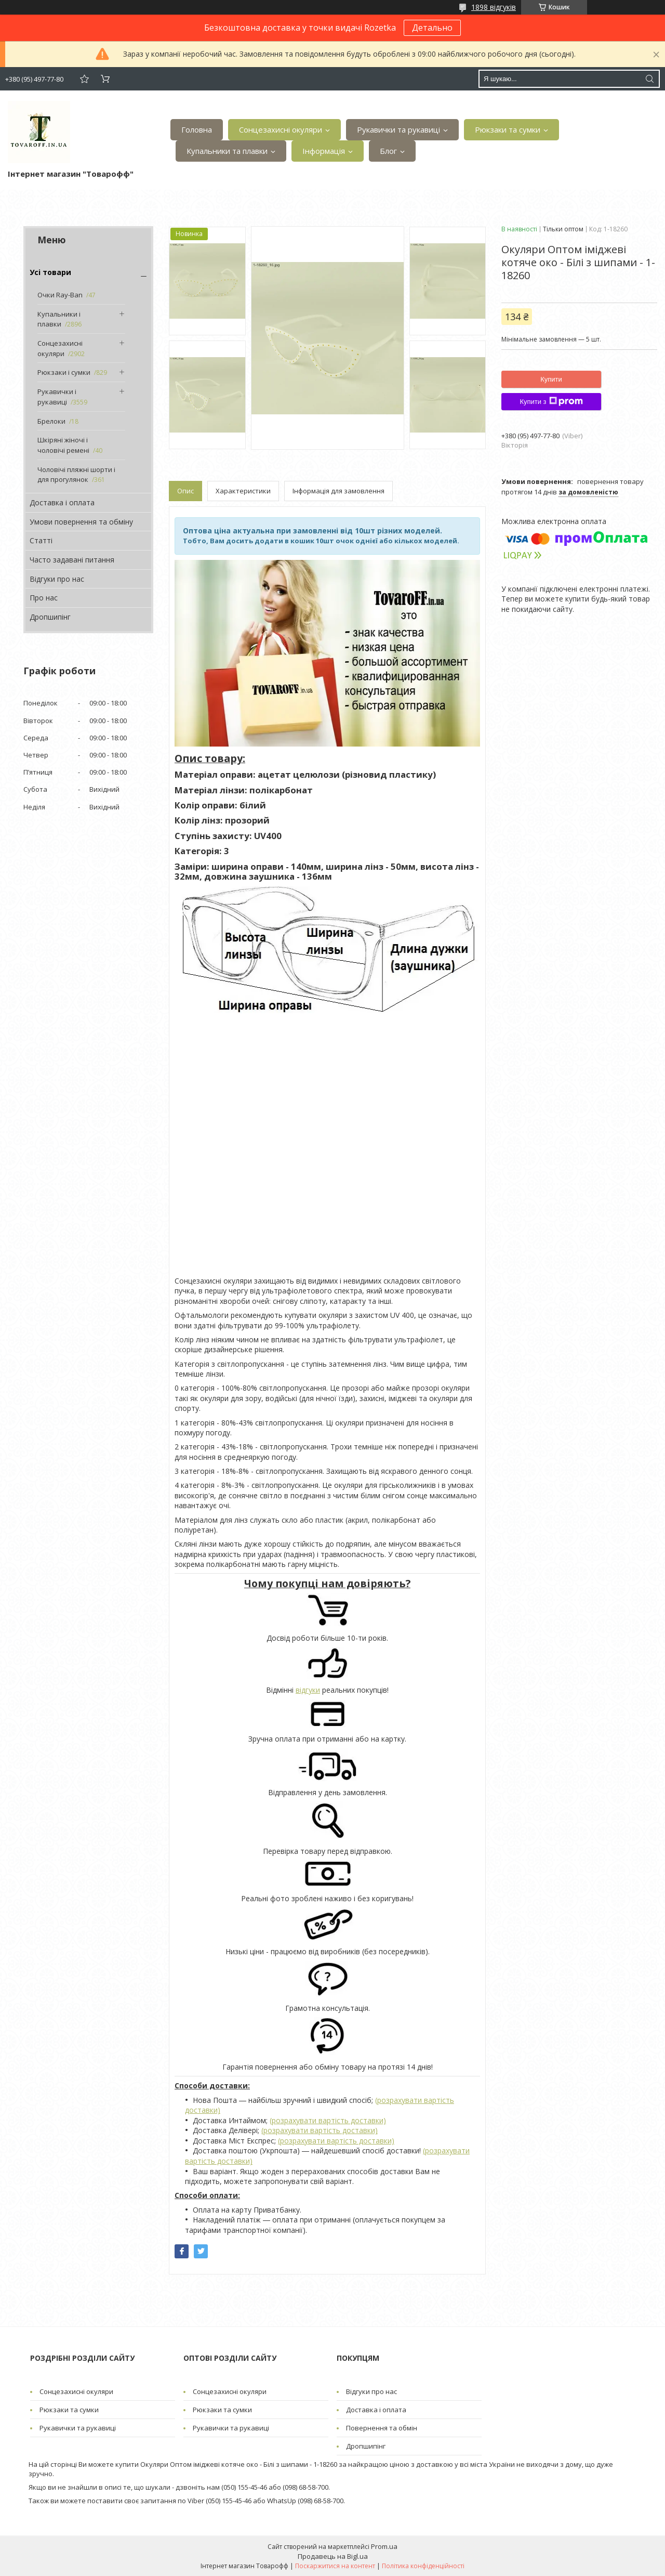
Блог (388, 151)
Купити (551, 379)
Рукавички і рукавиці (56, 397)
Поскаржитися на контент (335, 2565)
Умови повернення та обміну (81, 522)
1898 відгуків (493, 7)
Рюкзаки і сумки (63, 372)
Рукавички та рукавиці (398, 129)
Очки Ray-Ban (60, 294)
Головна (196, 129)
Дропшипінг (50, 617)
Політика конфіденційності (423, 2565)
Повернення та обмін (381, 2428)
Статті (41, 540)
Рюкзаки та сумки (507, 129)
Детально (432, 27)
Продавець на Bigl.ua (333, 2556)
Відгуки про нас (57, 579)
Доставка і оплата (62, 502)
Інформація (323, 151)
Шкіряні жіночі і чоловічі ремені (63, 445)
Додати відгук (84, 78)
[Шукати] (649, 79)
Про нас (44, 598)
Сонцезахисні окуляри (280, 129)
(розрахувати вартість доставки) (328, 2120)
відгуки (308, 1690)
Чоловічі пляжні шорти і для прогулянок (76, 475)
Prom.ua (384, 2546)
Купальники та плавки (227, 151)
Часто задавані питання (72, 560)
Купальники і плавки (59, 319)
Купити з (551, 401)
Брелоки (51, 421)
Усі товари (50, 272)
